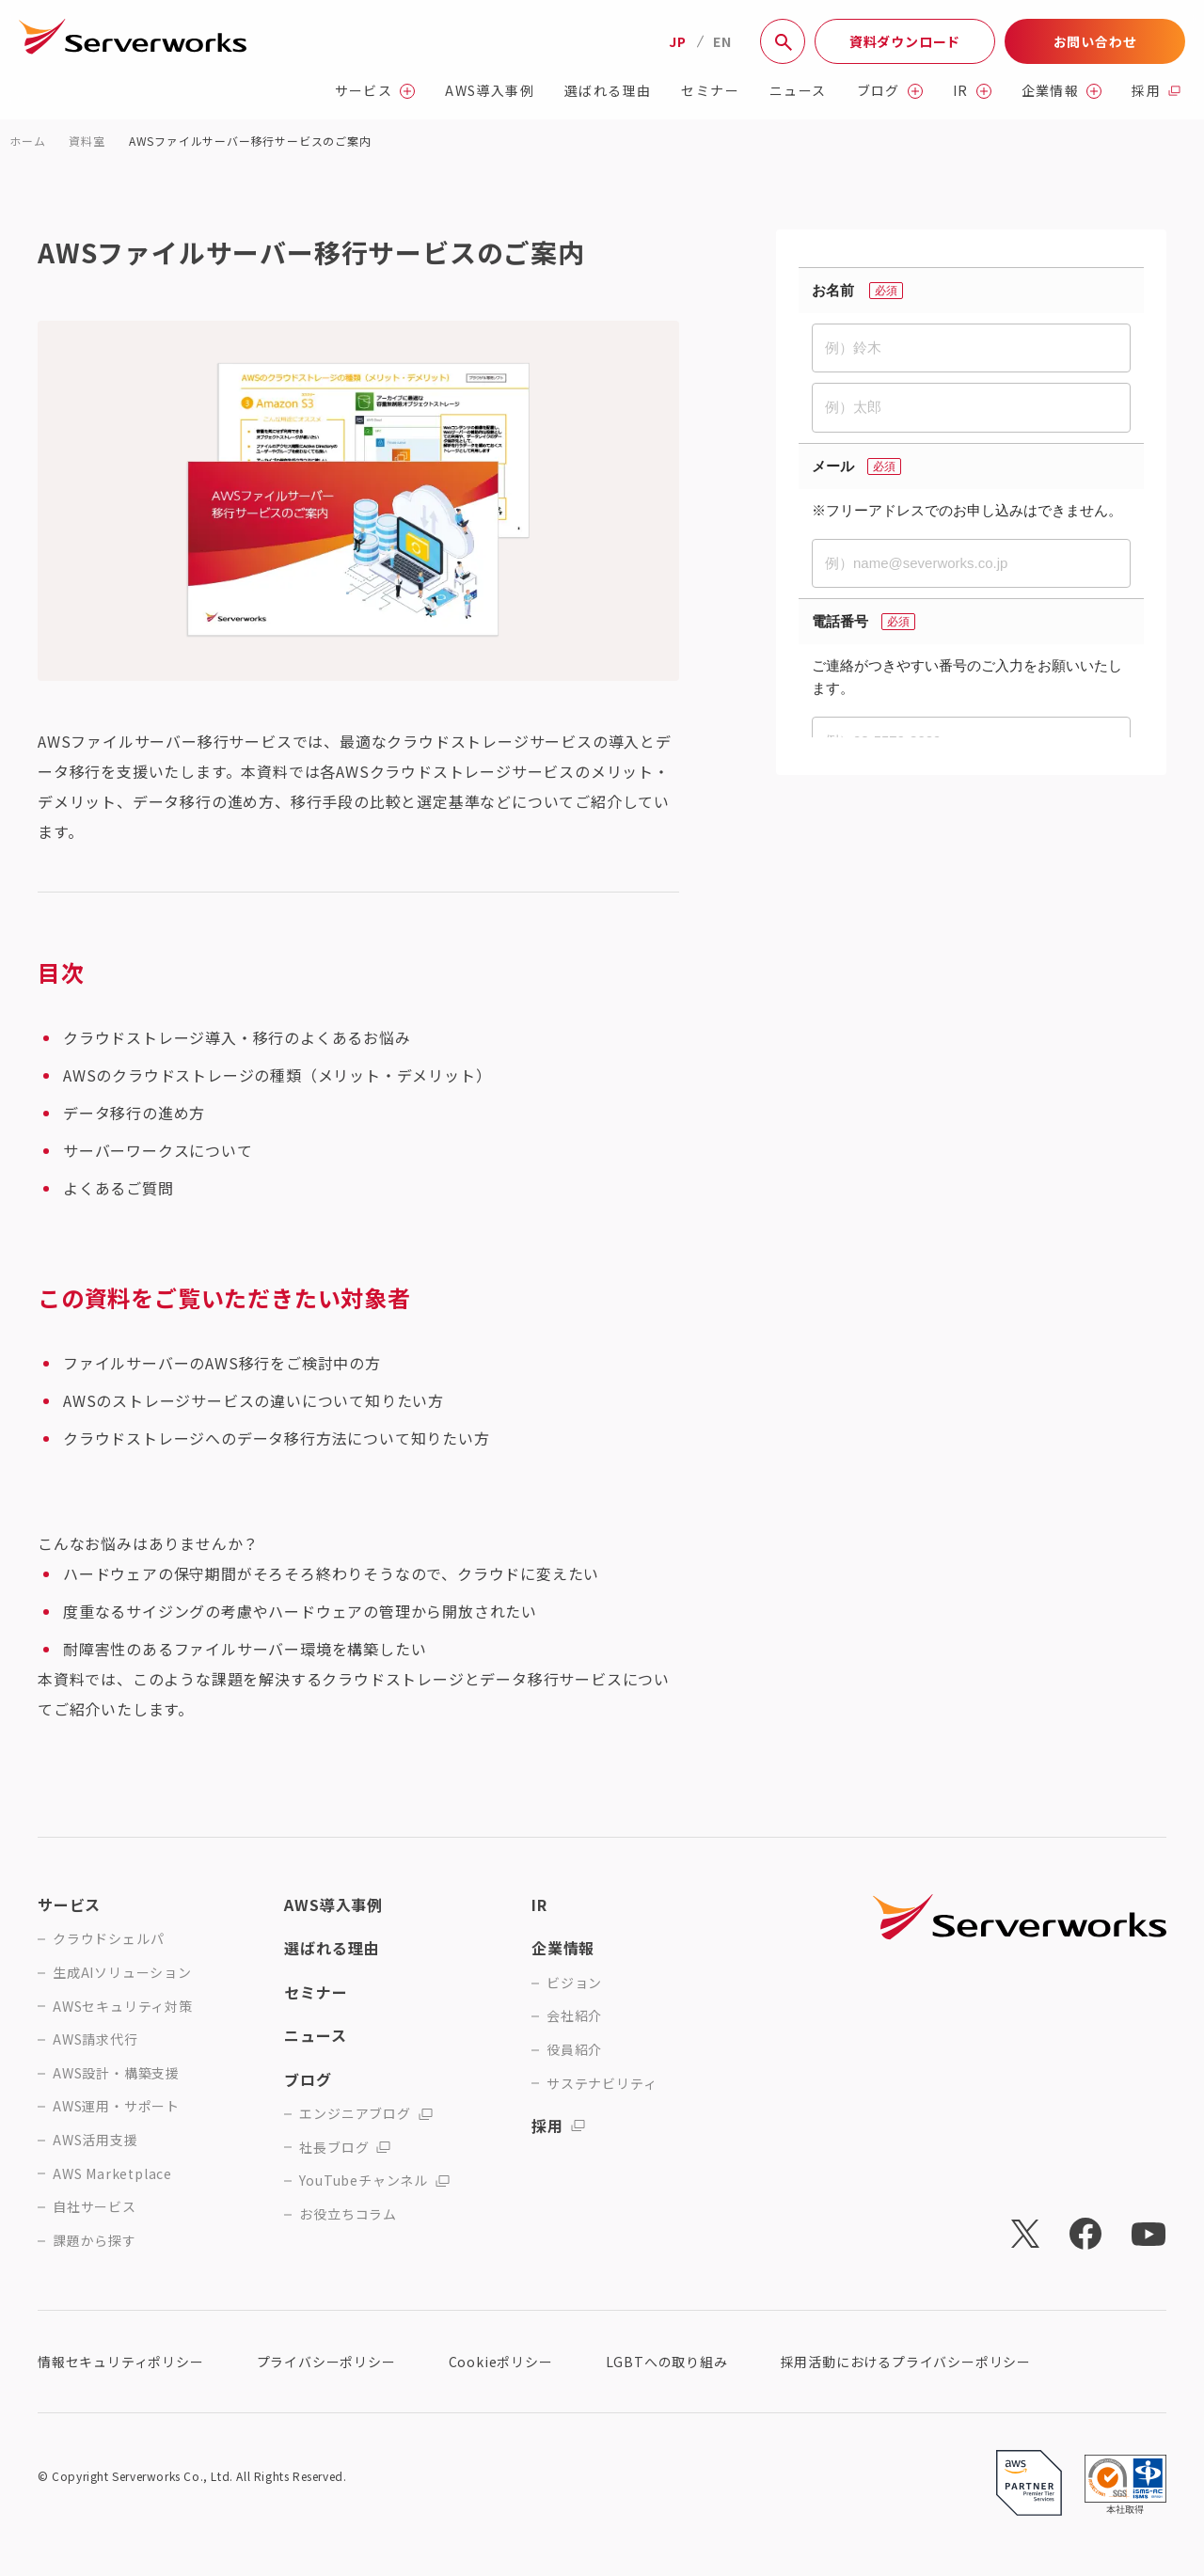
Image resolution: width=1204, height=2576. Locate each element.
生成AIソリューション (122, 1973)
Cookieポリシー (501, 2361)
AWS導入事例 (489, 91)
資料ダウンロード (904, 41)
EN (722, 41)
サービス (375, 91)
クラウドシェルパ (108, 1939)
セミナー (710, 91)
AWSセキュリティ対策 (123, 2006)
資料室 (86, 141)
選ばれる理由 (607, 91)
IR (972, 91)
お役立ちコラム (348, 2214)
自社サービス (94, 2207)
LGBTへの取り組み (667, 2361)
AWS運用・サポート (116, 2106)
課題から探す (94, 2241)
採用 (1156, 91)
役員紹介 (574, 2050)
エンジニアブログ (365, 2114)
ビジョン (574, 1983)
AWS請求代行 (95, 2039)
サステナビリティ (602, 2084)
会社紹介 (574, 2016)
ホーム (27, 141)
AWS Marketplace (112, 2174)
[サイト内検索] (782, 41)
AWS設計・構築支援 (116, 2073)
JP (678, 41)
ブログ (890, 91)
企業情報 (1062, 91)
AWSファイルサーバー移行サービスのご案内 (250, 141)
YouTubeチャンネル (374, 2180)
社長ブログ (344, 2148)
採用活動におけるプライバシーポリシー (906, 2361)
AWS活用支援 (95, 2140)
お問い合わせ (1095, 41)
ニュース (798, 91)
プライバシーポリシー (326, 2361)
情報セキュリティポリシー (121, 2361)
